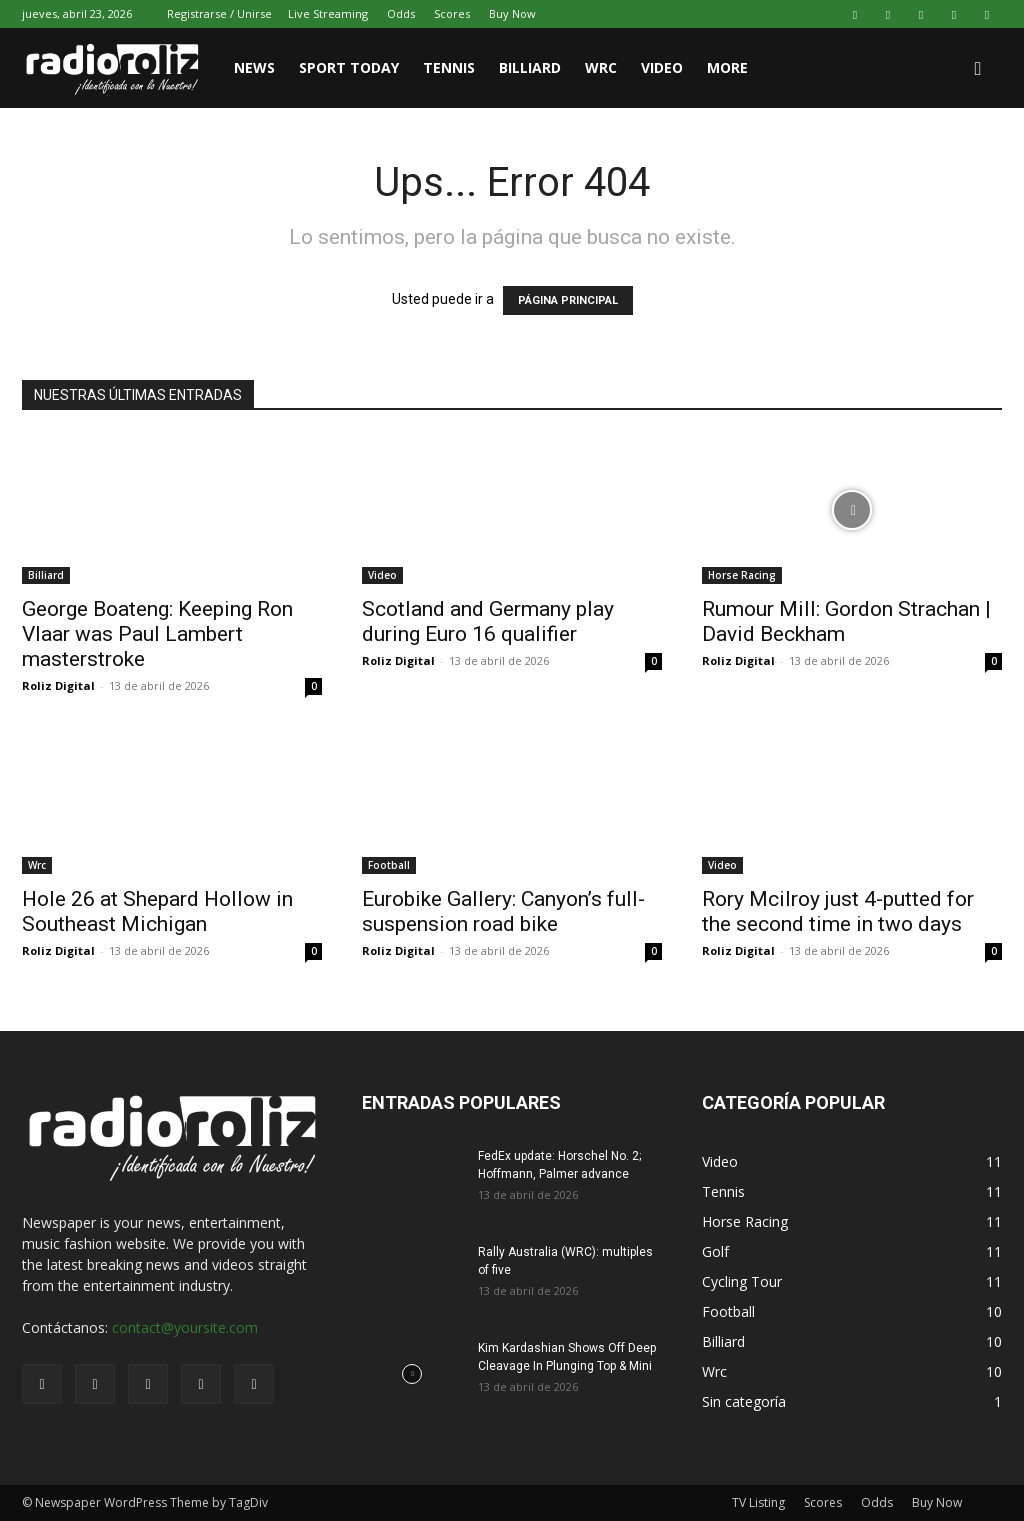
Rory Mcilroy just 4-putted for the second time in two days (838, 911)
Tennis (449, 67)
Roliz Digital (58, 685)
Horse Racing (742, 575)
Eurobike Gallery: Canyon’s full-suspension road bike (503, 911)
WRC (601, 67)
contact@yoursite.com (185, 1327)
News (254, 67)
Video (662, 67)
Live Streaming (328, 13)
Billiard (530, 67)
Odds (401, 13)
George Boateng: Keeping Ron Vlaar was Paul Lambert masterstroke (157, 634)
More (727, 67)
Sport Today (349, 67)
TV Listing (758, 1502)
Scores (452, 13)
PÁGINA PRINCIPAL (568, 300)
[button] (978, 69)
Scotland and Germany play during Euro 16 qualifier (488, 621)
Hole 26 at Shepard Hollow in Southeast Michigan (157, 911)
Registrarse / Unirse (219, 13)
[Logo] (122, 68)
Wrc (37, 865)
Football (389, 865)
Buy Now (512, 13)
